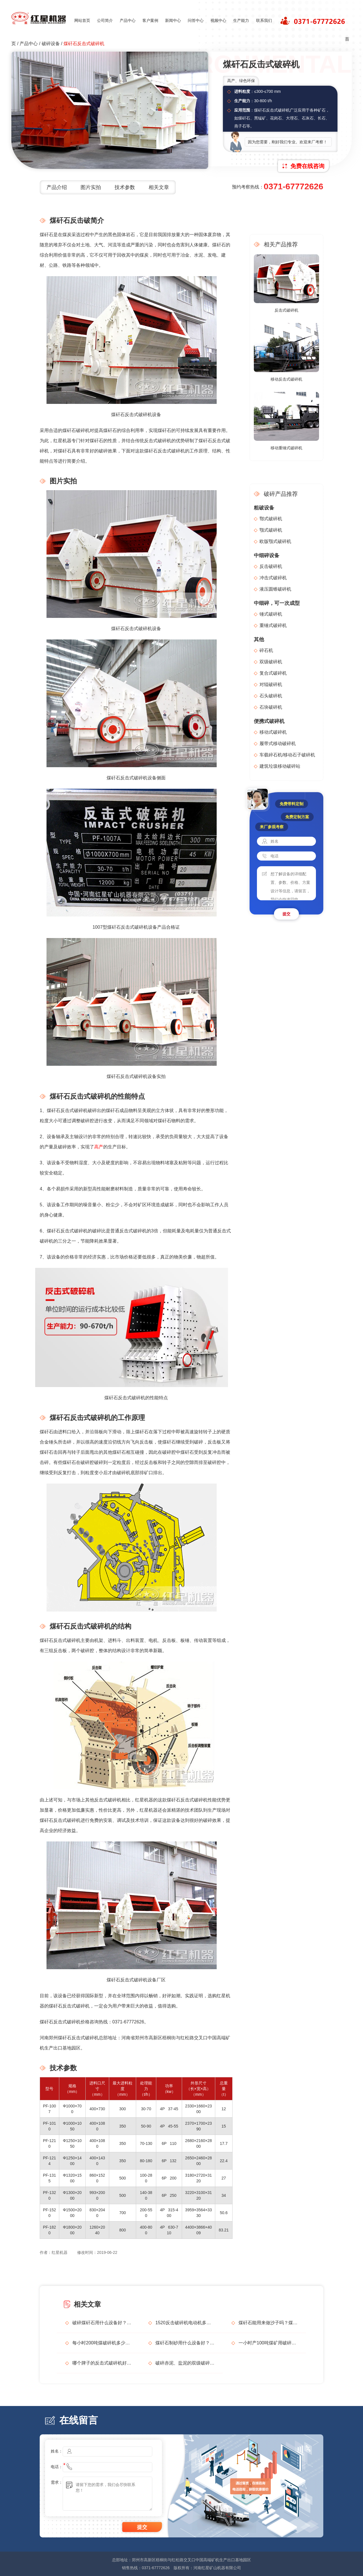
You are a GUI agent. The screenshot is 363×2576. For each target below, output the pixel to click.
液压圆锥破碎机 (275, 589)
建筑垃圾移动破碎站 (279, 766)
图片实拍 (91, 187)
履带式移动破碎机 (277, 743)
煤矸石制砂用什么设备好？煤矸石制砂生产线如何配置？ (184, 2342)
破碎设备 (51, 43)
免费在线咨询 (307, 166)
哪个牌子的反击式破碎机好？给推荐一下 (101, 2363)
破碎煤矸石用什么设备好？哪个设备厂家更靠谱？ (101, 2322)
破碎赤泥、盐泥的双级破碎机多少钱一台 (184, 2363)
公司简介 (105, 20)
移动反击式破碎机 (286, 379)
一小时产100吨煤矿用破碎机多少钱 (268, 2342)
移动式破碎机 (273, 732)
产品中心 (128, 20)
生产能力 (241, 20)
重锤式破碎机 (273, 625)
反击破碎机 (270, 566)
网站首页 (82, 20)
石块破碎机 (270, 707)
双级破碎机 (270, 661)
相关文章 (159, 187)
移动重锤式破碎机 (286, 448)
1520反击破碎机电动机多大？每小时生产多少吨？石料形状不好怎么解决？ (184, 2322)
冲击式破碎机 (273, 577)
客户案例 (150, 20)
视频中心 (218, 20)
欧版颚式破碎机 (275, 541)
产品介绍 (57, 187)
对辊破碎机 (270, 684)
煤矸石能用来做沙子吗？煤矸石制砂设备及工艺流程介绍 (268, 2322)
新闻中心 (173, 20)
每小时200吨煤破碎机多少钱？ (101, 2342)
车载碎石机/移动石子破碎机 (287, 754)
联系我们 (264, 20)
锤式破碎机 (270, 614)
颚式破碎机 (270, 530)
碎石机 (266, 650)
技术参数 (125, 187)
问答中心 (196, 20)
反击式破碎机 (286, 310)
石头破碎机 (270, 695)
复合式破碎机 (273, 673)
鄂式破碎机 (270, 518)
